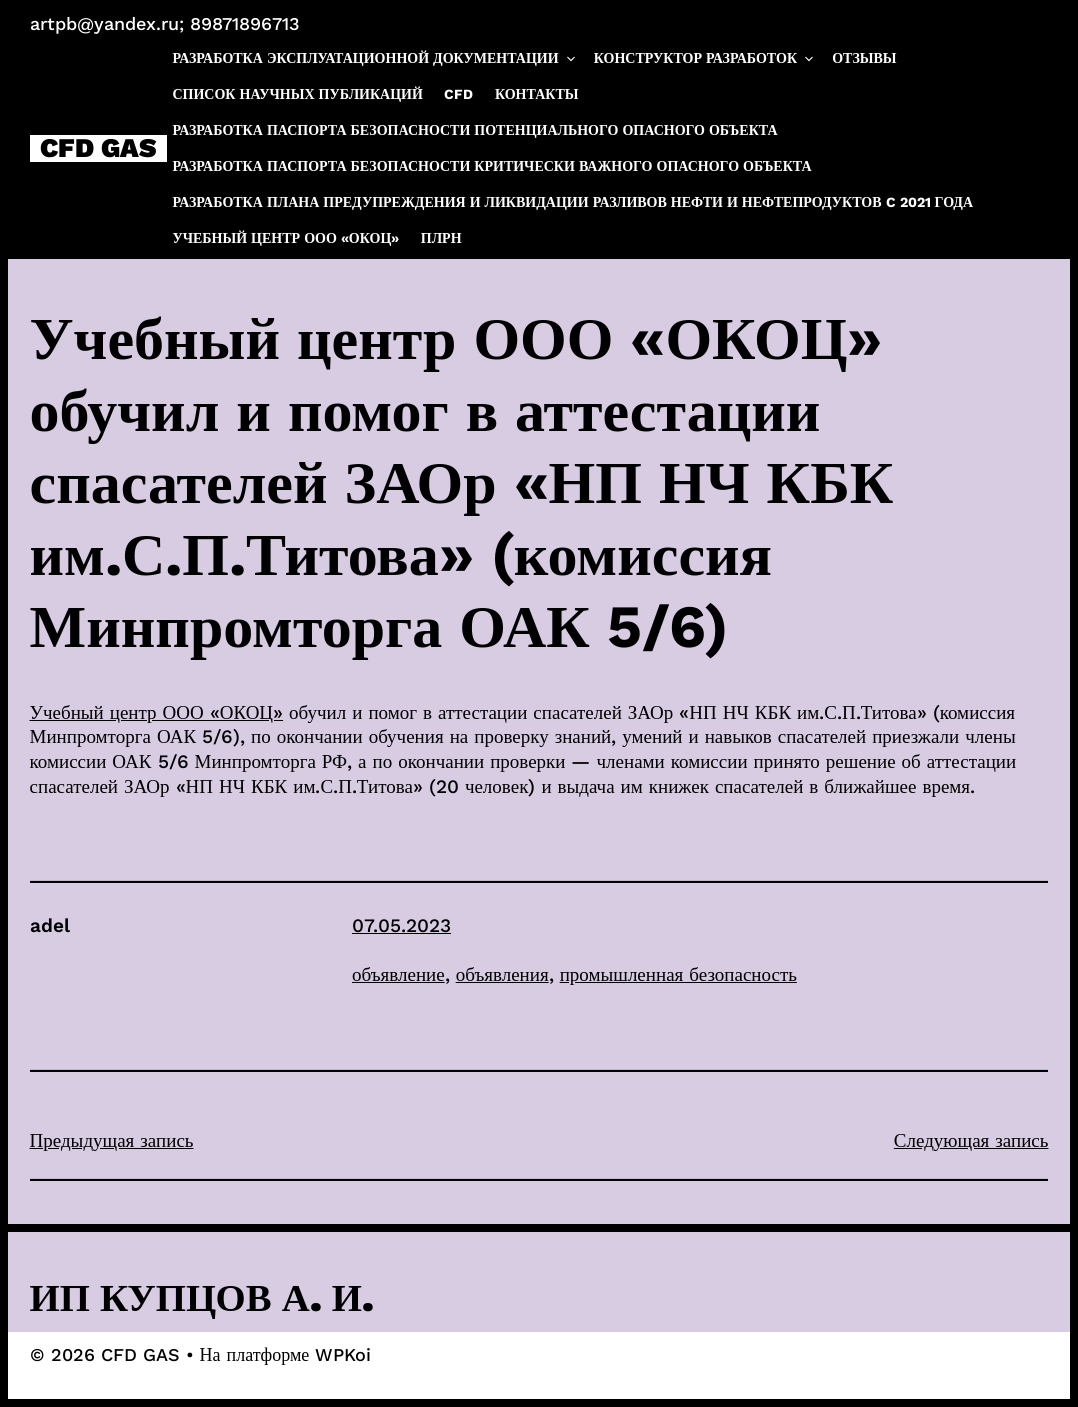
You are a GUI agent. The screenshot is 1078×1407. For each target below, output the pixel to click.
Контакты (537, 94)
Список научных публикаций (297, 94)
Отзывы (864, 58)
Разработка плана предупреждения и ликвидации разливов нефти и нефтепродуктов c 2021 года (572, 202)
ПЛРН (441, 238)
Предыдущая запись (112, 1140)
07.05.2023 (401, 925)
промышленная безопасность (678, 974)
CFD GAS (98, 148)
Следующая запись (971, 1140)
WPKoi (343, 1354)
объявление (398, 974)
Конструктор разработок (705, 58)
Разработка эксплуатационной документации (374, 58)
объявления (502, 974)
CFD (458, 94)
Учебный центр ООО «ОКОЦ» (285, 238)
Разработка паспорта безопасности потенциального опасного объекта (474, 130)
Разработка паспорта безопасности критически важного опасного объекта (491, 166)
